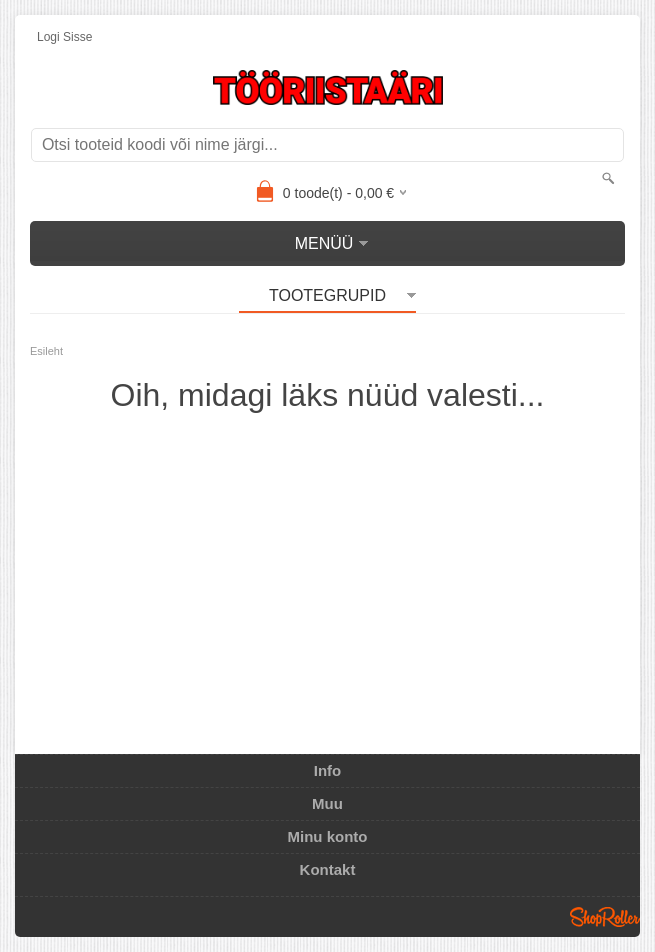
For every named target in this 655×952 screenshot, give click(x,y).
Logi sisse (64, 37)
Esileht (46, 351)
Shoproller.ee (605, 917)
